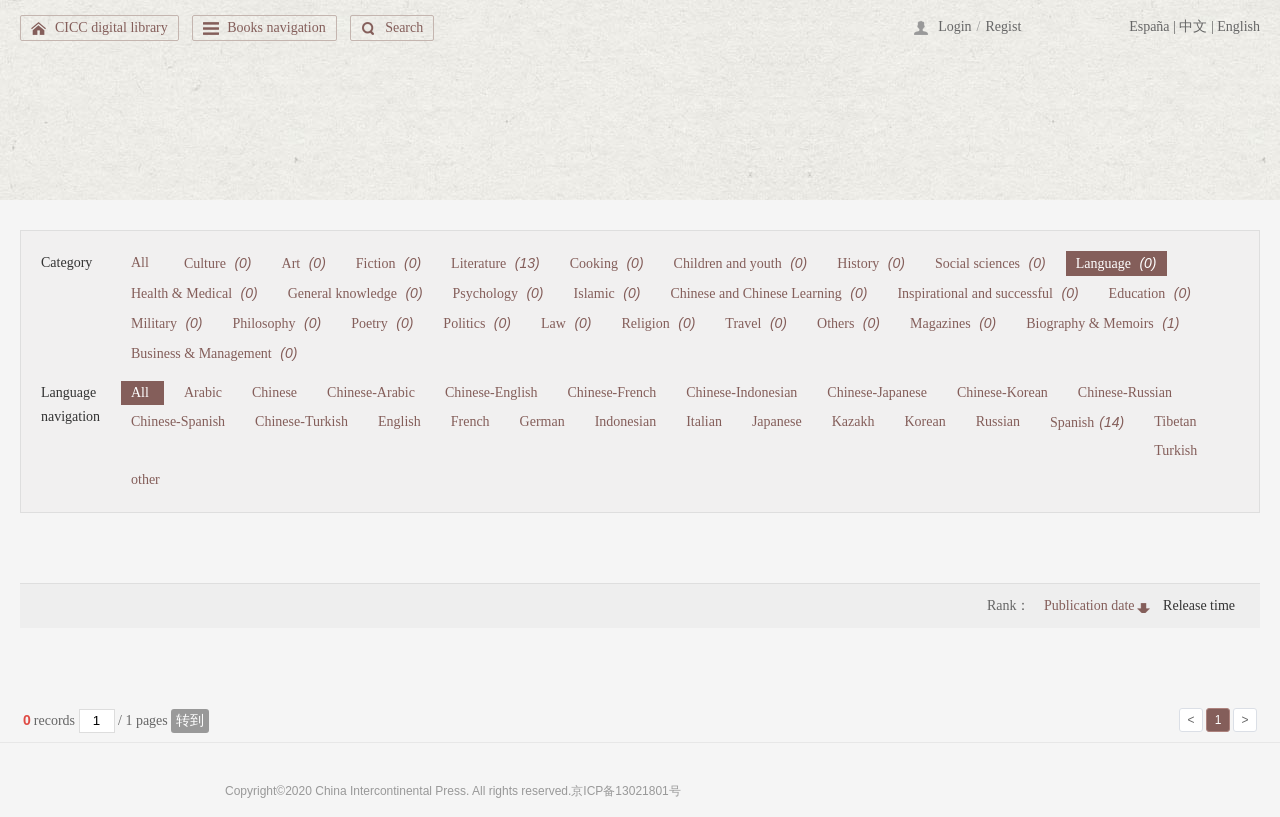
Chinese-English (491, 392)
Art (304, 263)
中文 (1193, 26)
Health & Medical (194, 293)
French (470, 421)
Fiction (388, 263)
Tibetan (1175, 421)
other (145, 479)
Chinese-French (612, 392)
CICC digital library (111, 27)
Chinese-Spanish (178, 421)
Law (566, 323)
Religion (659, 323)
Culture (218, 263)
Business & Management (214, 353)
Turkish (1175, 450)
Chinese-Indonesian (741, 392)
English (1238, 26)
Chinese (274, 392)
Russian (998, 421)
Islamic (607, 293)
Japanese (777, 421)
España (1149, 26)
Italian (704, 421)
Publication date (1089, 605)
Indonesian (625, 421)
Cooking (607, 263)
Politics (477, 323)
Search (404, 27)
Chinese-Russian (1125, 392)
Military (167, 323)
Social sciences (990, 263)
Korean (924, 421)
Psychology (498, 293)
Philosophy (277, 323)
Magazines (953, 323)
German (542, 421)
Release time (1199, 605)
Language (1116, 263)
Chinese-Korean (1002, 392)
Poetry (382, 323)
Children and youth (741, 263)
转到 (190, 720)
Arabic (203, 392)
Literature (495, 263)
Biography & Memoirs (1102, 323)
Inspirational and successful (987, 293)
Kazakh (853, 421)
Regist (1004, 26)
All (140, 262)
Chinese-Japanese (877, 392)
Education (1150, 293)
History (871, 263)
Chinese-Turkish (301, 421)
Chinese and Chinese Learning (768, 293)
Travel (756, 323)
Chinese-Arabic (371, 392)
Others (848, 323)
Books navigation (276, 27)
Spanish (1087, 422)
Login (954, 26)
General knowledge (355, 293)
